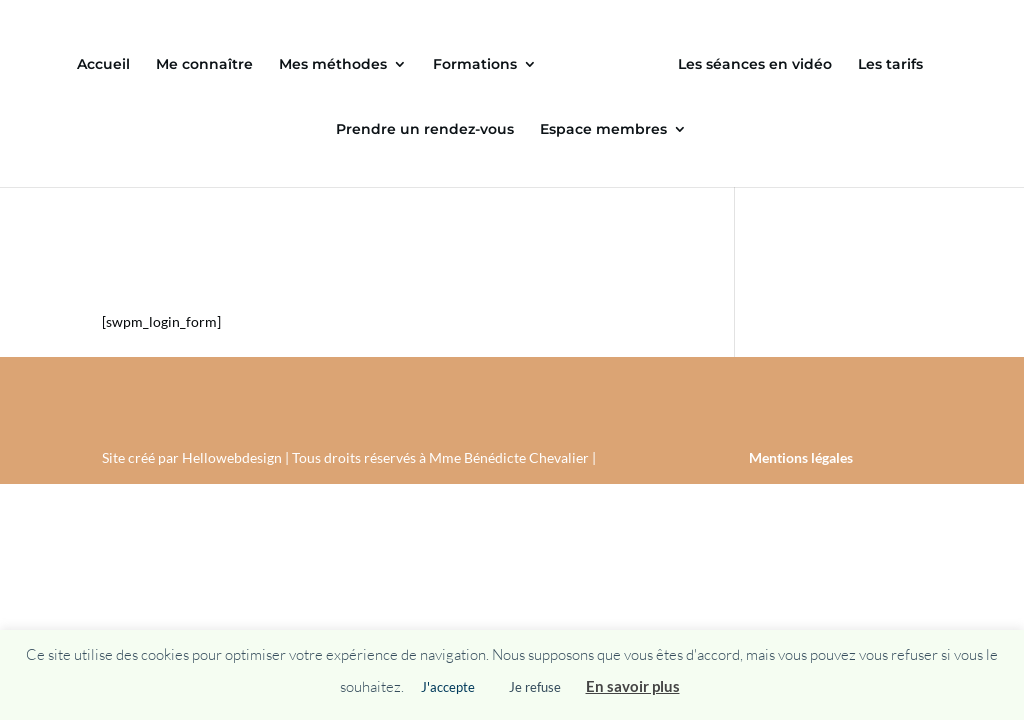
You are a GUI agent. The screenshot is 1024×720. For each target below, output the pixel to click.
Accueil (103, 65)
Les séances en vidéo (755, 65)
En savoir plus (633, 686)
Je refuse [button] (535, 687)
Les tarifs (890, 65)
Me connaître (204, 65)
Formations (475, 65)
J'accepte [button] (448, 687)
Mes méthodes (333, 65)
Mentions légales (801, 457)
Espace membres (603, 130)
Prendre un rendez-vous (425, 130)
